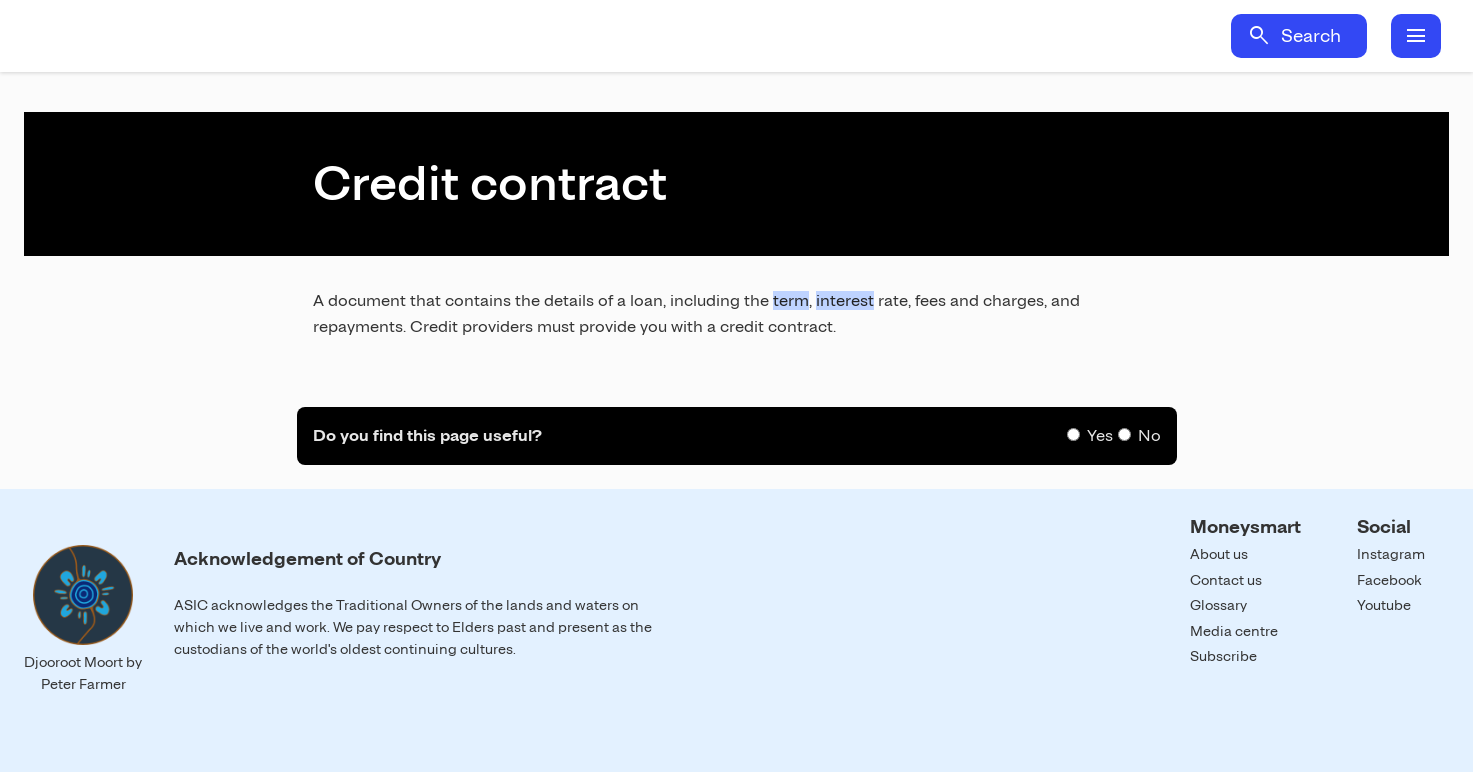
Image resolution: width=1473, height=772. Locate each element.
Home (208, 36)
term (791, 300)
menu (1416, 36)
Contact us (1226, 580)
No (1149, 435)
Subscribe (1223, 656)
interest (845, 300)
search (1259, 36)
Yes (1100, 435)
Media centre (1234, 631)
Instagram (1391, 554)
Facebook (1389, 580)
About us (1219, 554)
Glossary (1218, 605)
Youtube (1384, 605)
